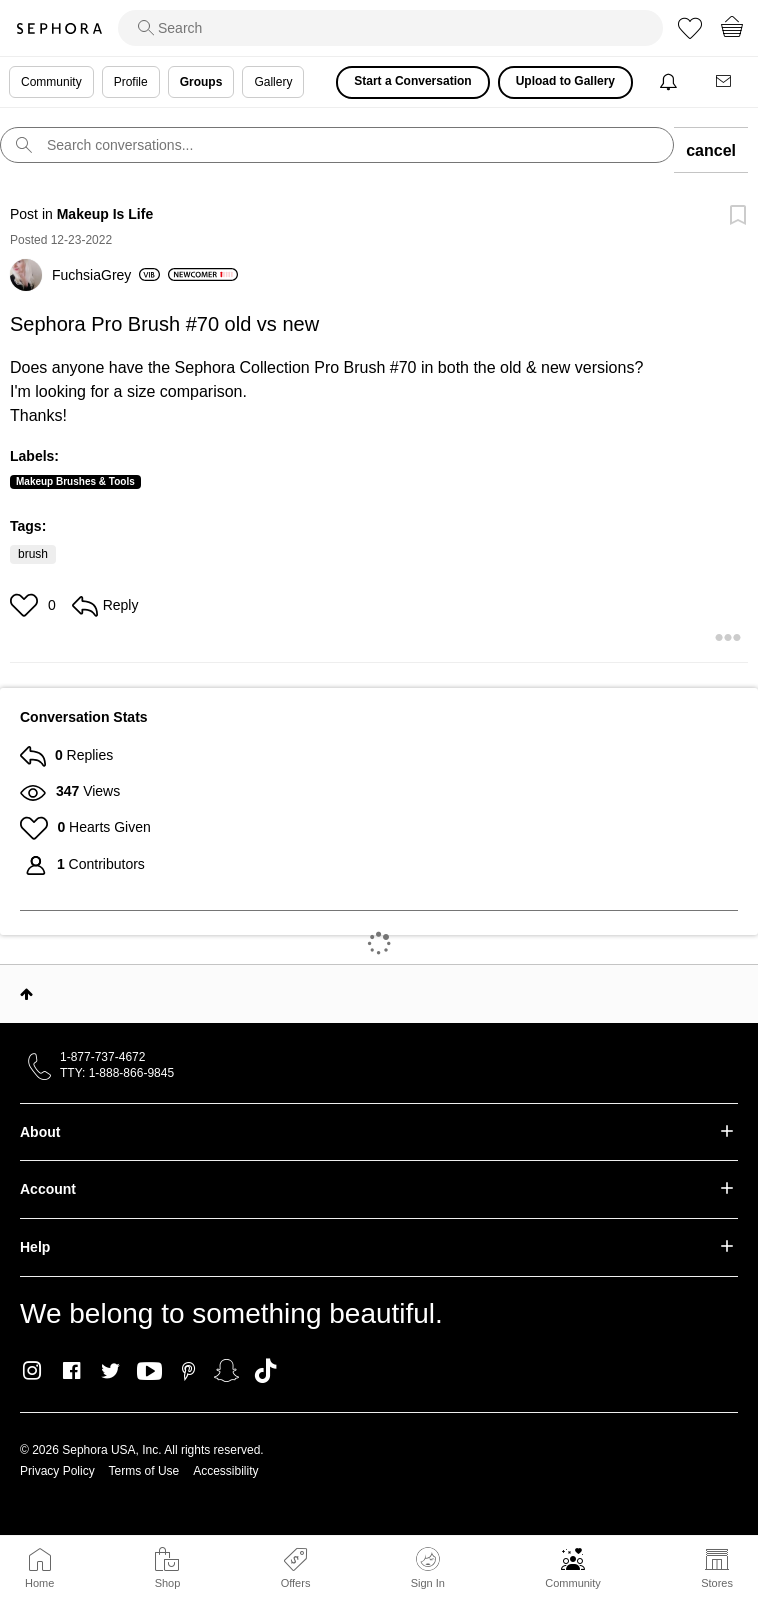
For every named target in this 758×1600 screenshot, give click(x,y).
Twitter (110, 1371)
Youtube (149, 1372)
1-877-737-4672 (102, 1057)
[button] (26, 605)
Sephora (59, 28)
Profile (131, 82)
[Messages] (725, 82)
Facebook (71, 1371)
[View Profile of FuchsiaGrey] (106, 275)
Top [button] (26, 994)
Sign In (428, 1568)
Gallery (273, 82)
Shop (168, 1583)
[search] (390, 28)
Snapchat (226, 1371)
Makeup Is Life (105, 214)
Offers (296, 1583)
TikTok (265, 1371)
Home (39, 1583)
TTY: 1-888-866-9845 (117, 1073)
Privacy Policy (57, 1471)
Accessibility (225, 1471)
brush (33, 554)
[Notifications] (670, 82)
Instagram (32, 1371)
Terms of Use (144, 1471)
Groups (201, 82)
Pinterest (188, 1371)
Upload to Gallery (565, 81)
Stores (717, 1583)
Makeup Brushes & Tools (75, 481)
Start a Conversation (412, 81)
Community (573, 1583)
